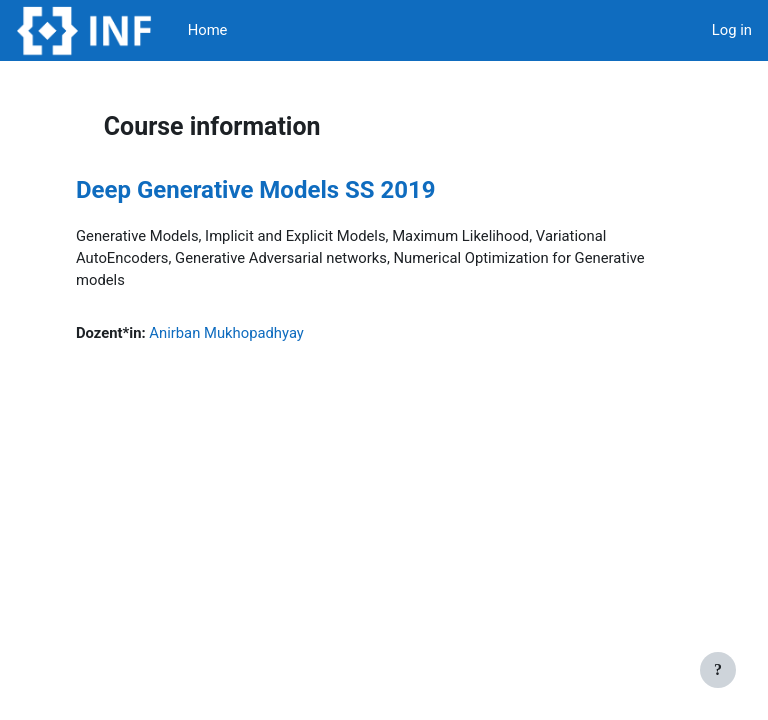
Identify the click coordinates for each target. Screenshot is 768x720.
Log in (732, 30)
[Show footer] (718, 670)
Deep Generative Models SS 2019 (256, 190)
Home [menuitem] (208, 30)
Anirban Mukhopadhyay (226, 333)
